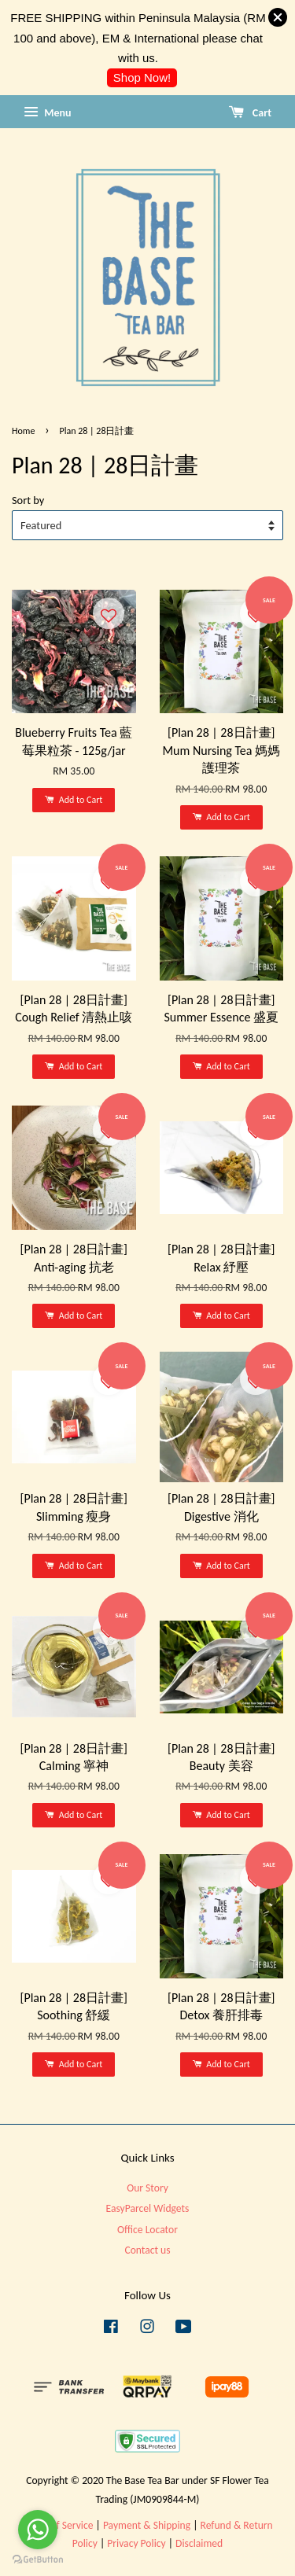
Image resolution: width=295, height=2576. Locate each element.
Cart (250, 112)
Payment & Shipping (146, 2525)
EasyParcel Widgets (148, 2208)
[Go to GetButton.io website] (38, 2560)
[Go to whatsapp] (37, 2529)
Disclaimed (199, 2543)
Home (23, 430)
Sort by (28, 500)
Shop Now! (142, 77)
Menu (47, 112)
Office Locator (147, 2229)
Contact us (147, 2250)
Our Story (147, 2188)
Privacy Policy (136, 2543)
